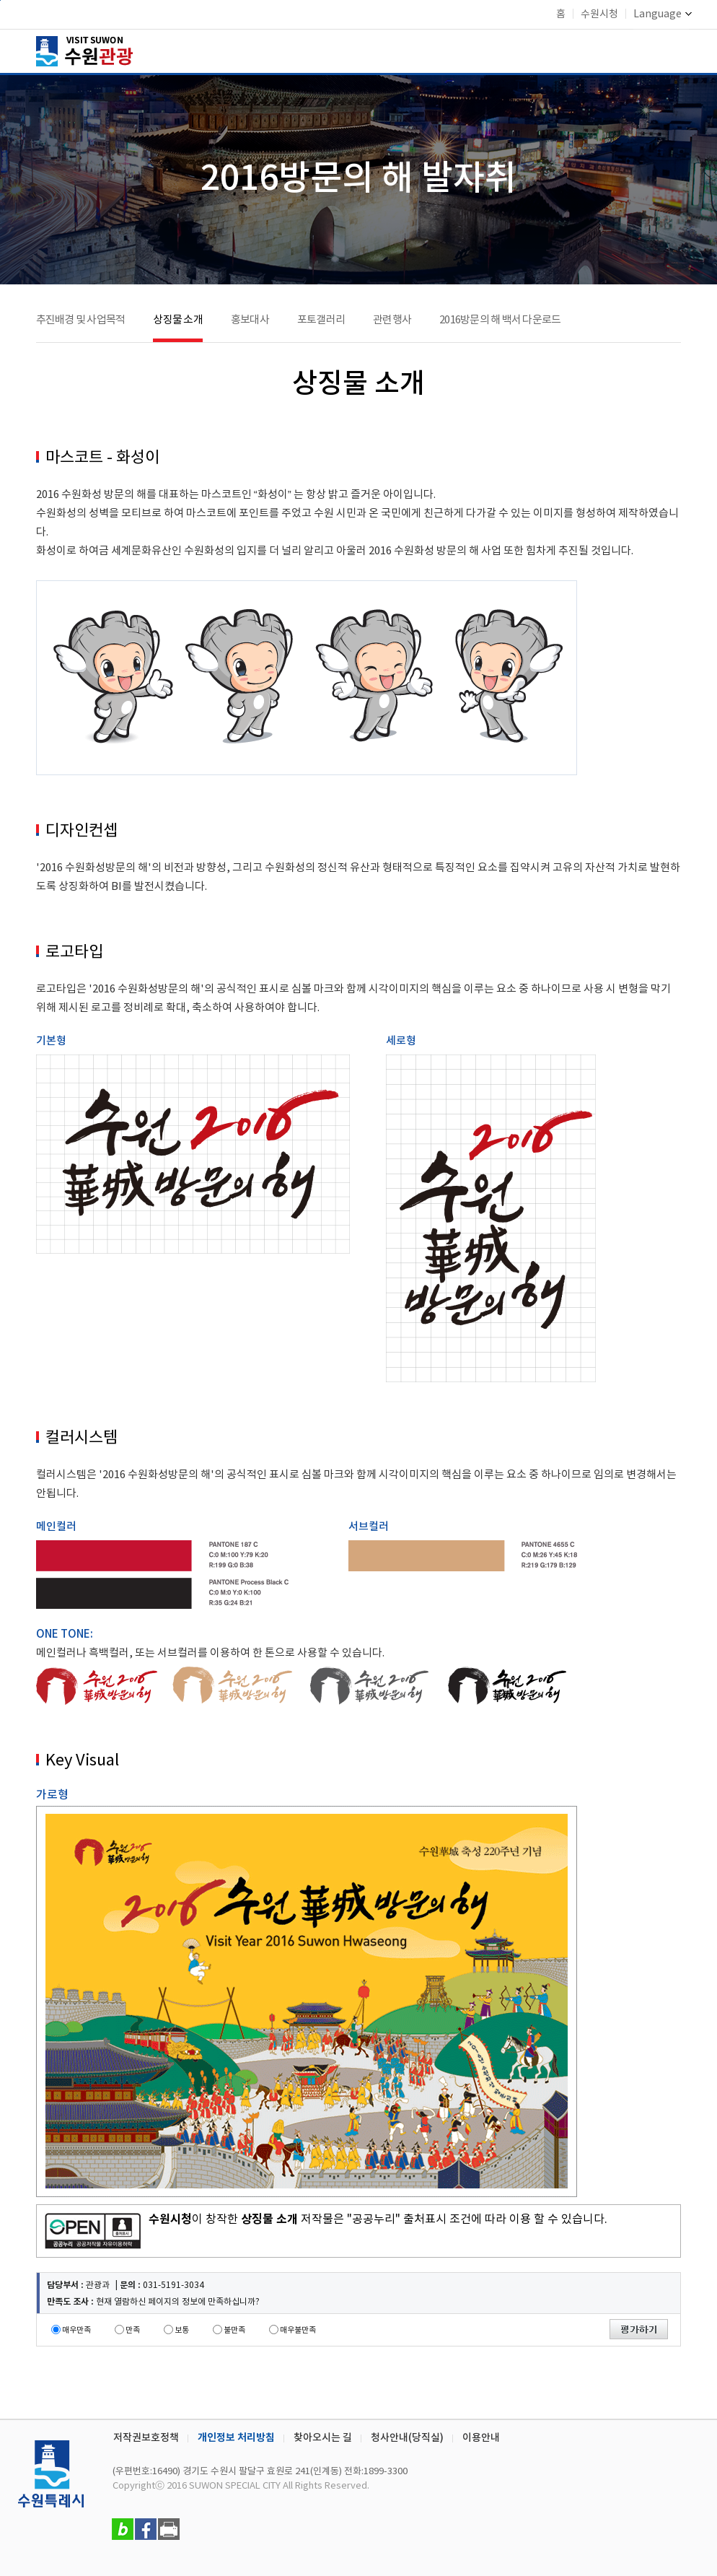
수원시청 (599, 14)
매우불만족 (298, 2330)
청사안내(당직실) (407, 2438)
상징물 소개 (178, 320)
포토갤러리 (321, 320)
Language (662, 14)
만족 (133, 2330)
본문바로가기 (0, 0)
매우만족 (76, 2330)
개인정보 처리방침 (236, 2438)
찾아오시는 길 (323, 2438)
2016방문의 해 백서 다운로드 (499, 320)
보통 (182, 2330)
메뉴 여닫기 (672, 49)
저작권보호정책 (146, 2438)
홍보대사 (250, 320)
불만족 (234, 2330)
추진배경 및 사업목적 (81, 320)
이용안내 (481, 2438)
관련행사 (392, 320)
